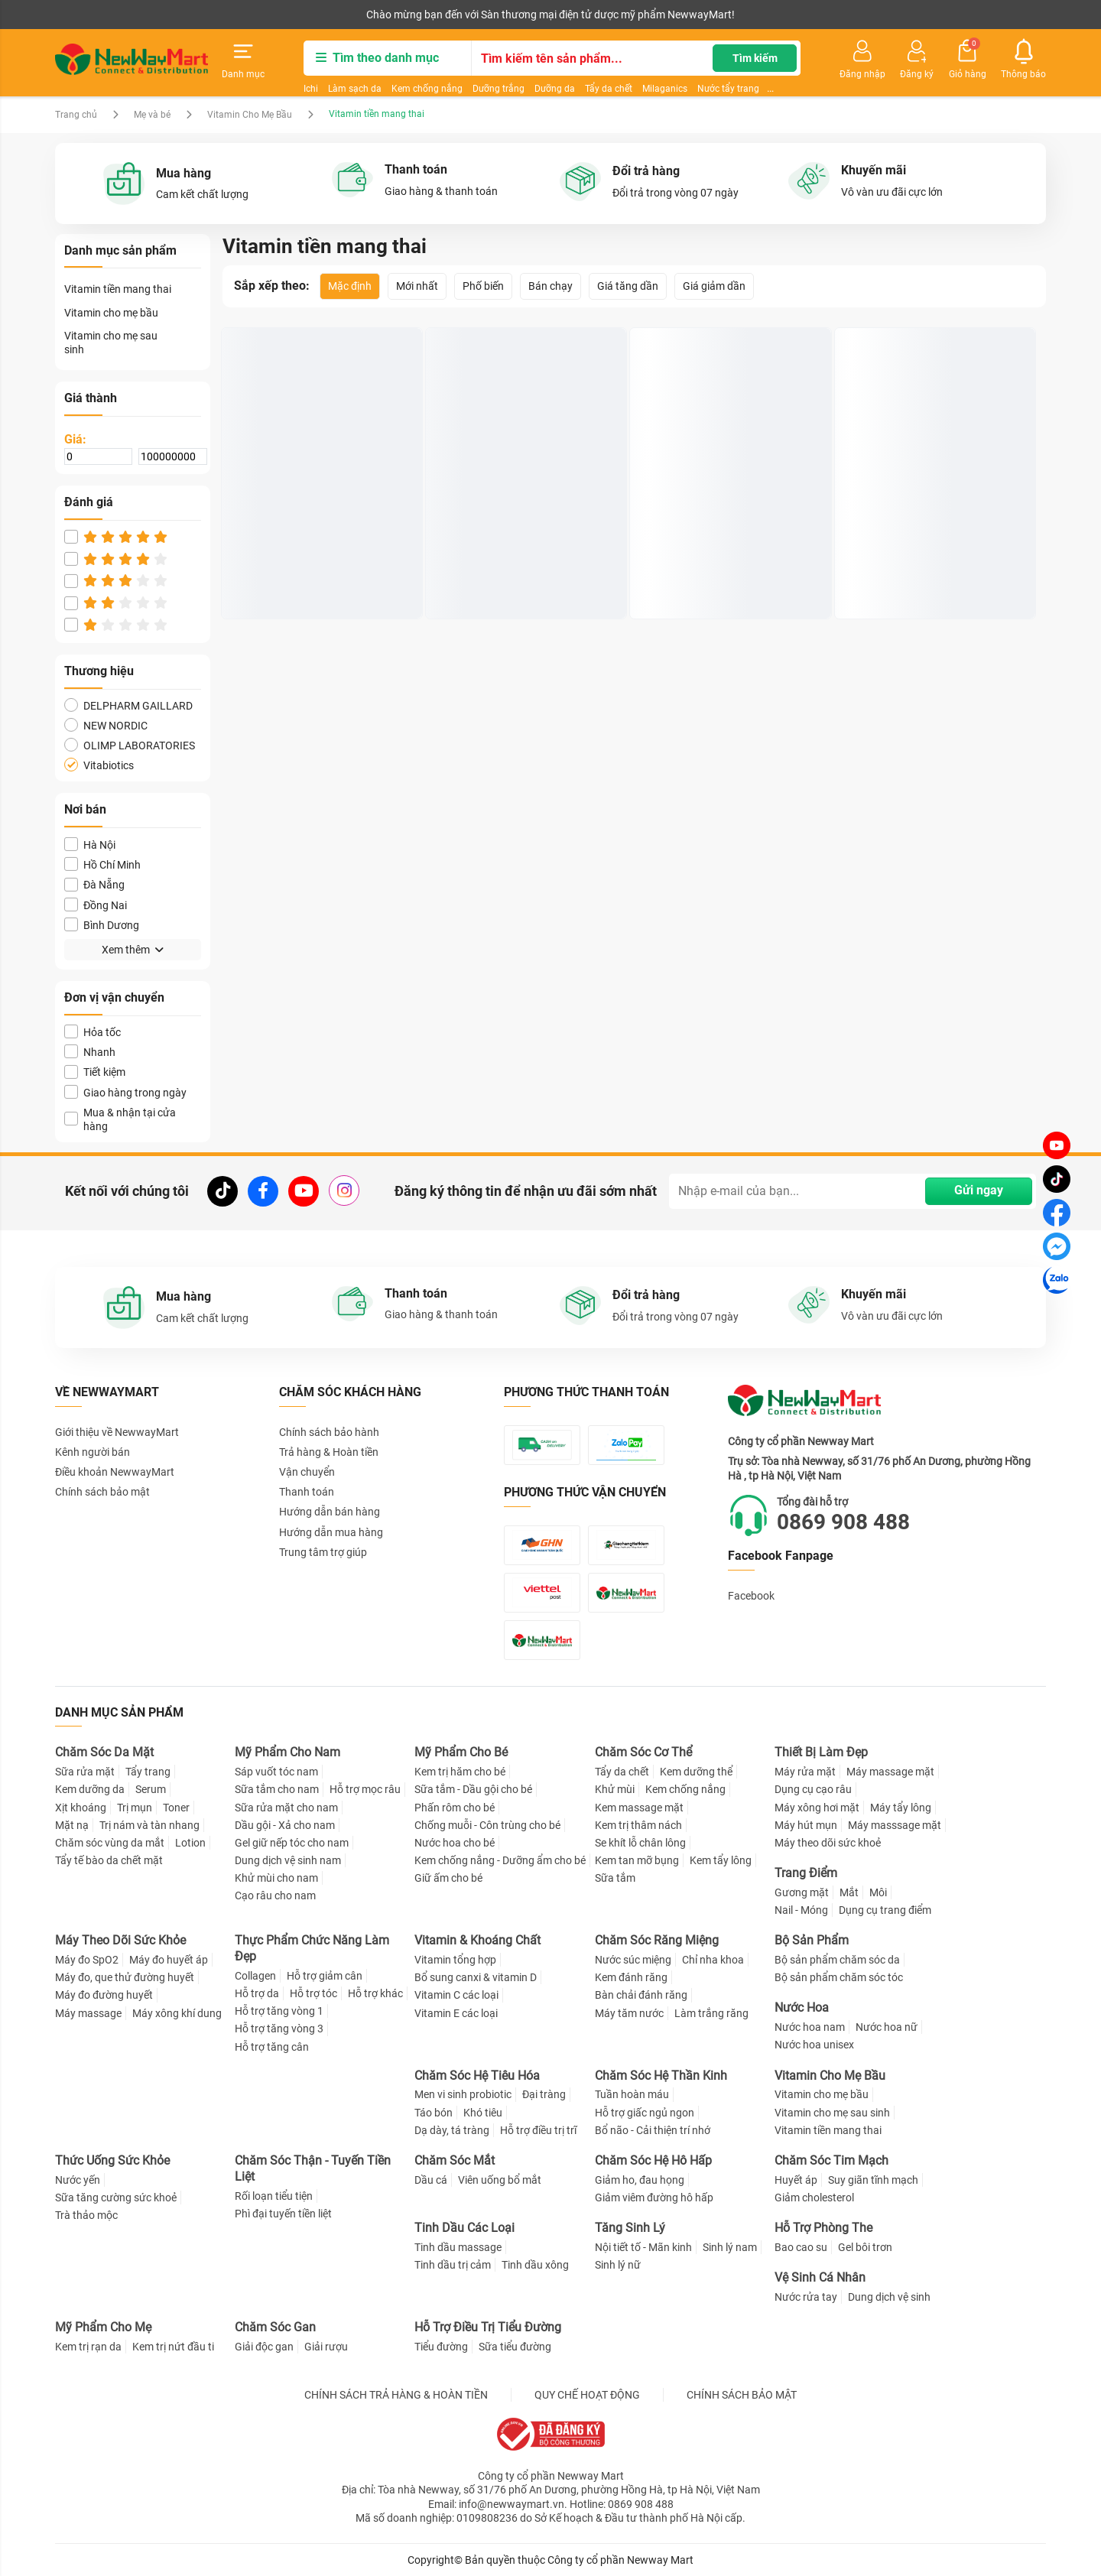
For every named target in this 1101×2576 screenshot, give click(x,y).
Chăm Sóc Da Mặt (104, 1752)
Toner (176, 1807)
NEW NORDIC (106, 725)
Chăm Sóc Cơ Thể (643, 1752)
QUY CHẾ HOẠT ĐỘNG (587, 2395)
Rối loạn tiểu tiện (274, 2196)
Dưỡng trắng (499, 88)
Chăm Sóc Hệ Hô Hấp (653, 2160)
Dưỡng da (554, 88)
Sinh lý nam (730, 2247)
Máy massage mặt (890, 1772)
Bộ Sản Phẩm (812, 1940)
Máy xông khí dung (177, 2013)
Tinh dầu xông (535, 2265)
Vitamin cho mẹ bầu (111, 313)
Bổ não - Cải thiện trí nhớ (652, 2130)
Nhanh (89, 1051)
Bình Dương (101, 924)
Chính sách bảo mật (102, 1492)
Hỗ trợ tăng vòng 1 (279, 2011)
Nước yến (77, 2180)
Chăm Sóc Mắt (454, 2160)
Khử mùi (615, 1789)
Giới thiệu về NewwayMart (117, 1432)
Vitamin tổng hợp (455, 1960)
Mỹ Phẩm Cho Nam (287, 1752)
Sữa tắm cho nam (277, 1789)
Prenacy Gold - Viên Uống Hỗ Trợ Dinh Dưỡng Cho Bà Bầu (317, 561)
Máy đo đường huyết (104, 1995)
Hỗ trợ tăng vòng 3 (279, 2028)
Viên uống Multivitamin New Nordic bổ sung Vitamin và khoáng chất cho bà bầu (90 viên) (728, 561)
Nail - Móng (801, 1910)
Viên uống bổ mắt (499, 2180)
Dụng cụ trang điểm (885, 1910)
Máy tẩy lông (900, 1807)
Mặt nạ (72, 1825)
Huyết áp (796, 2180)
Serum (150, 1789)
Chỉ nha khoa (713, 1960)
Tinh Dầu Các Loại (464, 2227)
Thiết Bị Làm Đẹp (821, 1752)
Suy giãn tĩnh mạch (873, 2180)
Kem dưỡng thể (696, 1772)
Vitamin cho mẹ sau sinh (111, 343)
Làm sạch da (355, 88)
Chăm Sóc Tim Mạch (831, 2160)
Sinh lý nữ (618, 2265)
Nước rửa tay (806, 2297)
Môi (878, 1892)
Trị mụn (134, 1807)
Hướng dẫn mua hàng (331, 1532)
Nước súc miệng (633, 1960)
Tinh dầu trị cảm (452, 2265)
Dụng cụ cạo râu (813, 1789)
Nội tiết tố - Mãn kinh (643, 2247)
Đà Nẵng (94, 884)
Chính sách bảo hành (329, 1432)
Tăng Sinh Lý (630, 2227)
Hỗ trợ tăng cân (272, 2047)
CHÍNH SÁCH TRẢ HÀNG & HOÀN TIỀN (396, 2395)
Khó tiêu (482, 2113)
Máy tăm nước (629, 2013)
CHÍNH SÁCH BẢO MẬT (742, 2395)
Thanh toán (306, 1492)
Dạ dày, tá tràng (451, 2130)
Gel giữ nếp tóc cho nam (292, 1843)
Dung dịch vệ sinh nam (288, 1860)
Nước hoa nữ (886, 2027)
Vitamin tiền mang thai (117, 289)
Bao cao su (801, 2247)
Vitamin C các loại (456, 1995)
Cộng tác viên (173, 14)
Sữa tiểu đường (515, 2346)
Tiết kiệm (94, 1071)
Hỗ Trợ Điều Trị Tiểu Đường (487, 2327)
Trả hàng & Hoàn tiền (328, 1452)
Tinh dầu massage (458, 2247)
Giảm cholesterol (814, 2197)
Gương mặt (802, 1892)
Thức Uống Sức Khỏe (112, 2160)
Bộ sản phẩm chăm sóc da (837, 1960)
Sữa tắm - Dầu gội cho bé (473, 1789)
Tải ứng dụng (252, 14)
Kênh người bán (88, 14)
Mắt (849, 1892)
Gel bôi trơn (865, 2247)
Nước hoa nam (810, 2027)
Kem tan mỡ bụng (637, 1860)
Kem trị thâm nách (638, 1825)
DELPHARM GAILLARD (128, 705)
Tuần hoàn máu (632, 2094)
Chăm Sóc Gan (275, 2327)
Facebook (751, 1596)
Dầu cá (430, 2180)
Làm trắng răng (711, 2013)
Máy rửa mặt (805, 1772)
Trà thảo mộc (86, 2215)
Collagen (255, 1976)
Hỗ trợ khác (375, 1993)
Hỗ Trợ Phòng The (823, 2227)
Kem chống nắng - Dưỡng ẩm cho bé (500, 1860)
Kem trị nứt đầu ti (173, 2346)
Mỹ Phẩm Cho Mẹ (103, 2327)
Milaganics (664, 88)
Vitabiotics (99, 765)
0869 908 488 (843, 1522)
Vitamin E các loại (456, 2013)
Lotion (190, 1843)
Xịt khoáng (80, 1807)
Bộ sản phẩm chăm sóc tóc (839, 1977)
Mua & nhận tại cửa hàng (120, 1119)
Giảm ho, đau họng (639, 2180)
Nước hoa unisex (814, 2044)
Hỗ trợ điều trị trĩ (538, 2130)
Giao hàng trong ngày (125, 1092)
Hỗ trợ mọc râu (365, 1789)
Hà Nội (89, 844)
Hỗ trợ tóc (313, 1993)
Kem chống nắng (427, 88)
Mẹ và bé (152, 114)
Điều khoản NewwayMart (114, 1472)
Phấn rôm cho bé (454, 1807)
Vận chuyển (307, 1472)
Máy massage (88, 2013)
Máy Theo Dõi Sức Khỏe (120, 1940)
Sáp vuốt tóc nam (276, 1772)
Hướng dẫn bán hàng (329, 1512)
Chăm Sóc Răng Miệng (657, 1940)
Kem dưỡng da (90, 1789)
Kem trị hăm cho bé (459, 1772)
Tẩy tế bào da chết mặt (109, 1860)
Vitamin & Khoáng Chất (477, 1940)
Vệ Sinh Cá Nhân (820, 2277)
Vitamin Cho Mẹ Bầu (249, 114)
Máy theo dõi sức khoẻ (828, 1843)
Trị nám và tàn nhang (149, 1825)
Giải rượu (326, 2346)
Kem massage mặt (639, 1807)
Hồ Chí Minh (102, 864)
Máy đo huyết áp (168, 1960)
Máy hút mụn (806, 1825)
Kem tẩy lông (721, 1860)
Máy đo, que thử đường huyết (124, 1977)
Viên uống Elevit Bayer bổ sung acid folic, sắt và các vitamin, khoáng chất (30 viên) (930, 561)
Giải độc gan (264, 2346)
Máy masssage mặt (894, 1825)
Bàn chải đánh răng (641, 1995)
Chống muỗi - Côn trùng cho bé (487, 1825)
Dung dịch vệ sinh (889, 2297)
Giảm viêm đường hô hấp (654, 2197)
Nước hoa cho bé (454, 1843)
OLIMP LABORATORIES (129, 745)
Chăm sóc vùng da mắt (109, 1843)
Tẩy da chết (608, 88)
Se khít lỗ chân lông (640, 1843)
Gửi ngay (978, 1190)
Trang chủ (76, 114)
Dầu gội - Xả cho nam (285, 1825)
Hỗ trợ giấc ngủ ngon (644, 2113)
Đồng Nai (95, 904)
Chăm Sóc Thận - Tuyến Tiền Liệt (313, 2168)
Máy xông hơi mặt (817, 1807)
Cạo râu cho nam (275, 1895)
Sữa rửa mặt (85, 1772)
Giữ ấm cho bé (448, 1878)
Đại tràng (544, 2094)
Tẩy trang (148, 1772)
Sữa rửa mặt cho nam (286, 1807)
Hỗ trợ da (257, 1993)
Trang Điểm (806, 1873)
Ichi (311, 88)
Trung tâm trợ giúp (323, 1552)
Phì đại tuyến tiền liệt (283, 2213)
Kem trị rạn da (88, 2346)
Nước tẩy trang (728, 88)
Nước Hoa (802, 2007)
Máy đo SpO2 (87, 1960)
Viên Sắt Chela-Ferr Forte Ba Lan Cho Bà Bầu (521, 561)
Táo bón (433, 2113)
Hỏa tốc (92, 1031)
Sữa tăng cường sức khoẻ (116, 2197)
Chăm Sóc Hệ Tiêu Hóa (477, 2075)
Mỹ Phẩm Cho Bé (461, 1752)
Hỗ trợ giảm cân (324, 1976)
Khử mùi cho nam (276, 1878)
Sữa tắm (615, 1878)
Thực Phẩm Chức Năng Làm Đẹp (312, 1948)
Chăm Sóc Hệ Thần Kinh (661, 2075)
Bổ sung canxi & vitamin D (475, 1977)
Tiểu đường (441, 2346)
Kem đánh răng (631, 1977)
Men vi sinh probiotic (463, 2094)
